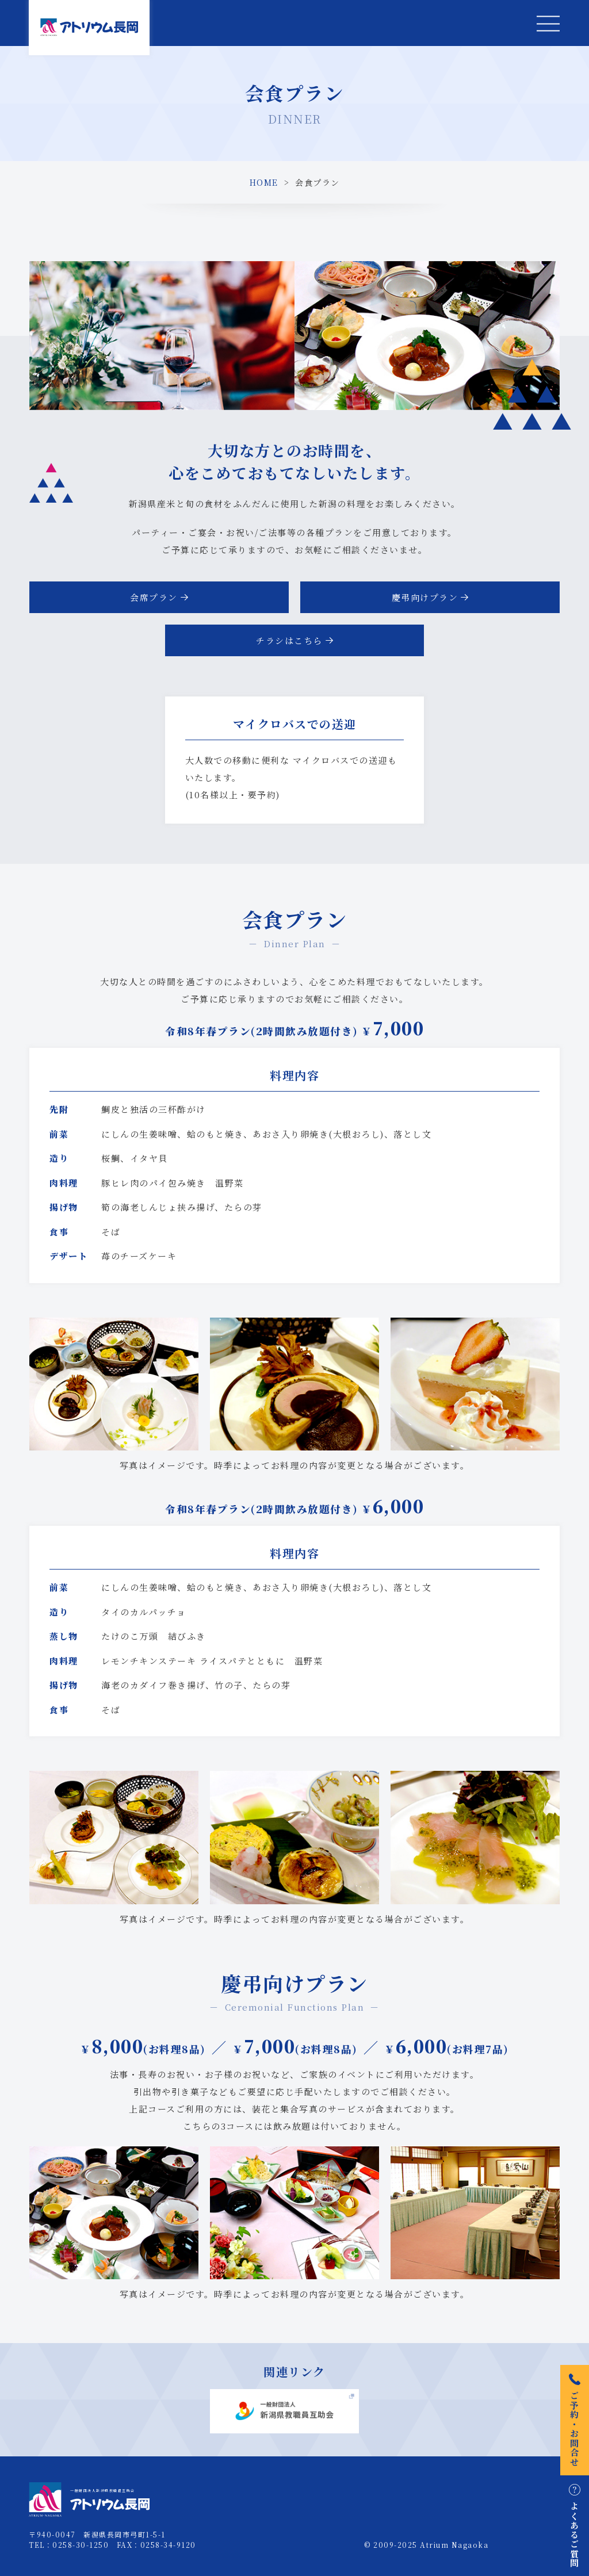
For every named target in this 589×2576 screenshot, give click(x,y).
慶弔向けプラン (425, 597)
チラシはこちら (289, 640)
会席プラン (154, 597)
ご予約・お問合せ (575, 2420)
